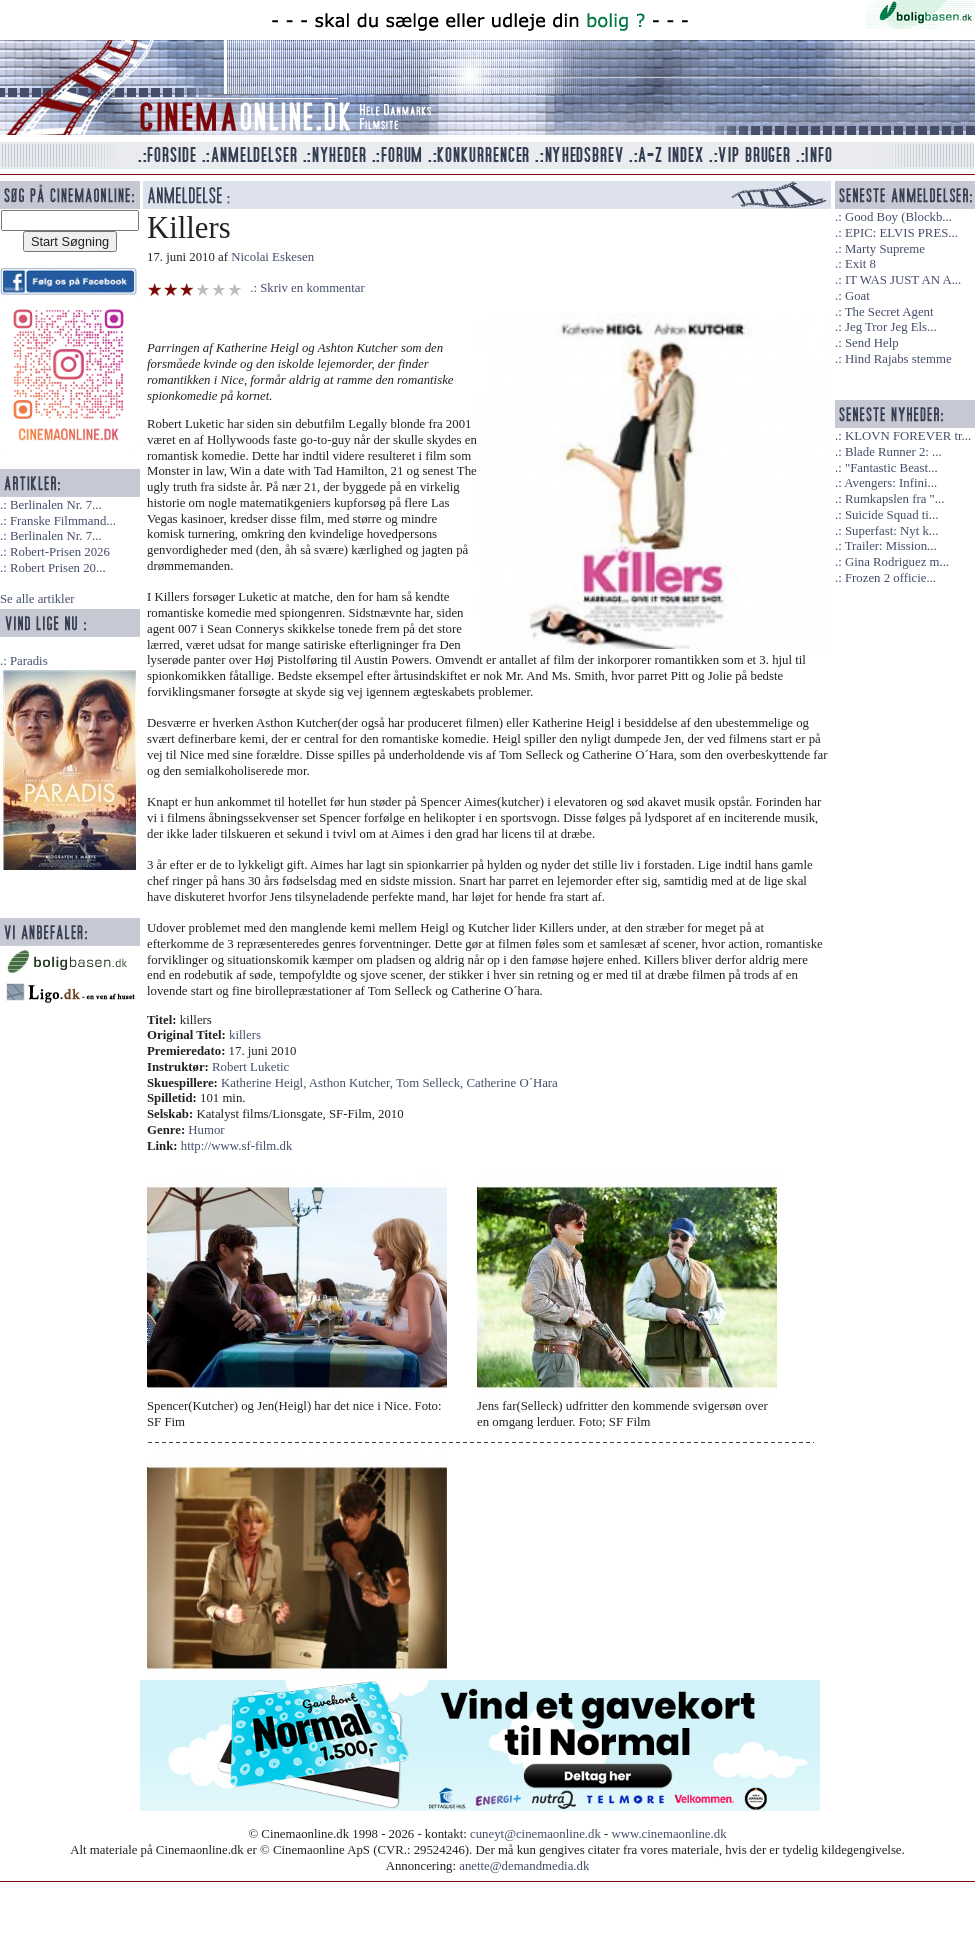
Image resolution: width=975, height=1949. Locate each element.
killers (245, 1035)
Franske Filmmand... (63, 521)
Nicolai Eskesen (272, 257)
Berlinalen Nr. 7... (56, 505)
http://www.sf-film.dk (237, 1146)
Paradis (29, 661)
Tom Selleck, (431, 1083)
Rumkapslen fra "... (894, 499)
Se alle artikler (37, 599)
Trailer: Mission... (891, 546)
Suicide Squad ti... (891, 515)
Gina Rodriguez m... (897, 562)
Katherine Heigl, (265, 1083)
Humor (206, 1130)
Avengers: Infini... (890, 483)
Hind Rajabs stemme (898, 359)
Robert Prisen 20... (58, 568)
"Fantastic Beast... (891, 468)
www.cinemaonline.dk (669, 1834)
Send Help (872, 343)
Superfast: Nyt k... (891, 531)
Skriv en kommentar (312, 288)
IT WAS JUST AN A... (903, 280)
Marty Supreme (885, 249)
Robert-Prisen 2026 (60, 552)
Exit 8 (860, 264)
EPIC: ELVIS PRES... (901, 233)
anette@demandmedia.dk (524, 1866)
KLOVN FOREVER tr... (908, 436)
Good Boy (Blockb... (898, 217)
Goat (857, 296)
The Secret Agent (889, 312)
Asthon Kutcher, (352, 1083)
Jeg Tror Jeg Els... (891, 327)
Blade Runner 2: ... (893, 452)
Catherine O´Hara (511, 1083)
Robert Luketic (250, 1067)
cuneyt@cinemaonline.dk (535, 1834)
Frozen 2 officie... (890, 578)
